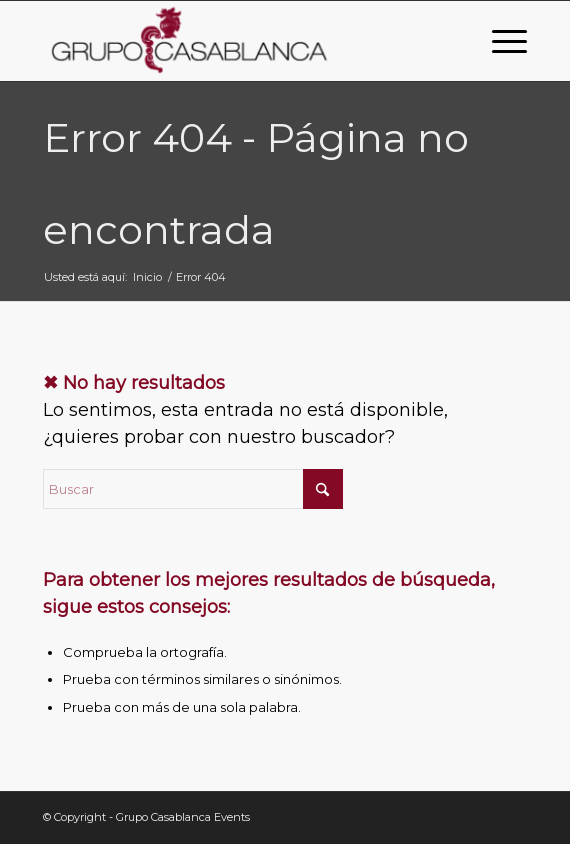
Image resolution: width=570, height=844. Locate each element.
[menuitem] (499, 41)
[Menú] (499, 41)
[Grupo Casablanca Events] (237, 41)
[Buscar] (193, 489)
